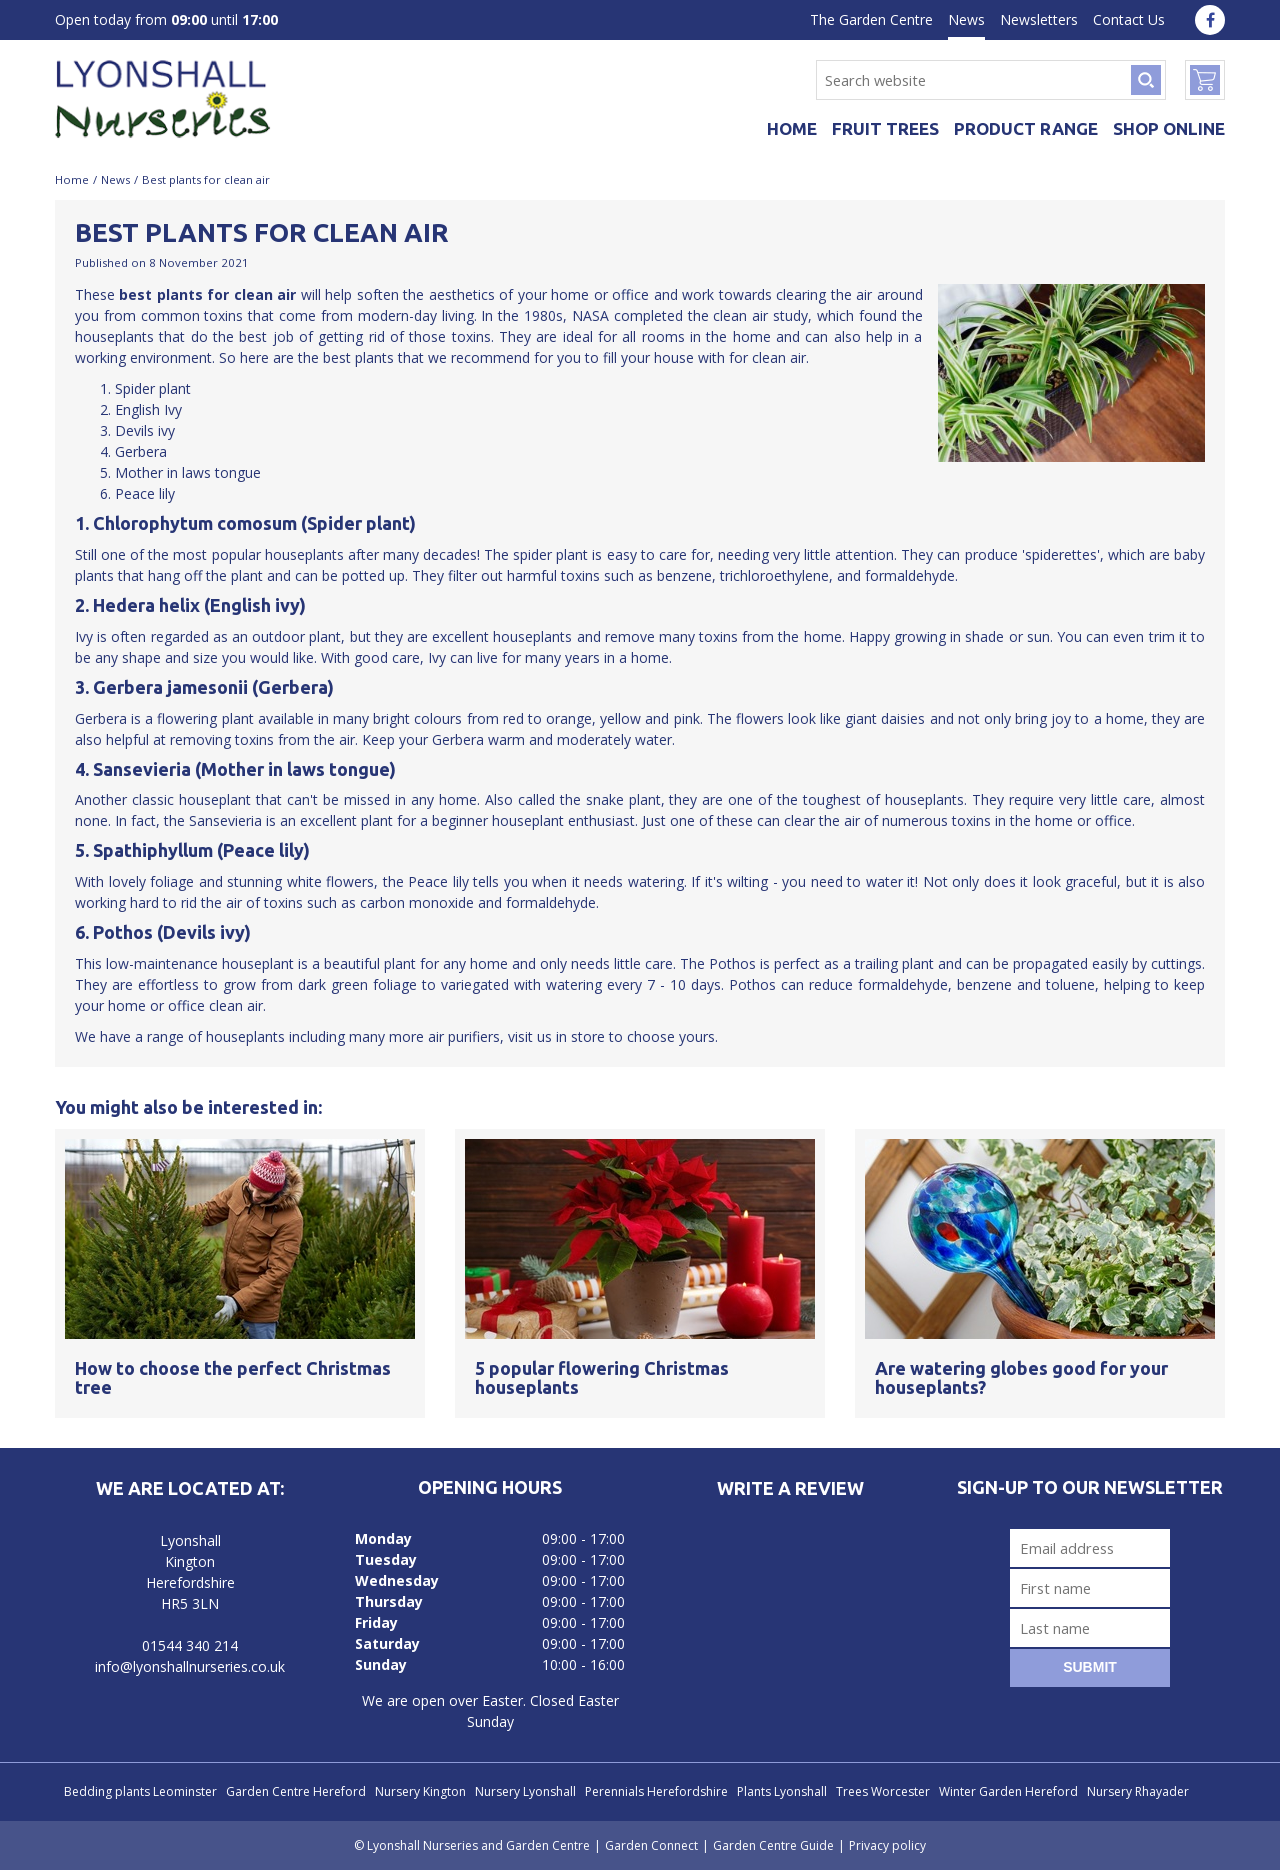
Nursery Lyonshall (525, 1791)
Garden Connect (651, 1845)
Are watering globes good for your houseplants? (1021, 1378)
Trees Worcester (883, 1791)
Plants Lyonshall (782, 1791)
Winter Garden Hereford (1008, 1791)
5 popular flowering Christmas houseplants (602, 1378)
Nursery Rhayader (1138, 1791)
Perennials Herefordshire (656, 1791)
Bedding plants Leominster (140, 1791)
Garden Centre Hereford (296, 1791)
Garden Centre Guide (773, 1845)
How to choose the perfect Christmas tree (233, 1378)
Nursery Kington (420, 1791)
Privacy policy (887, 1845)
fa (1210, 20)
